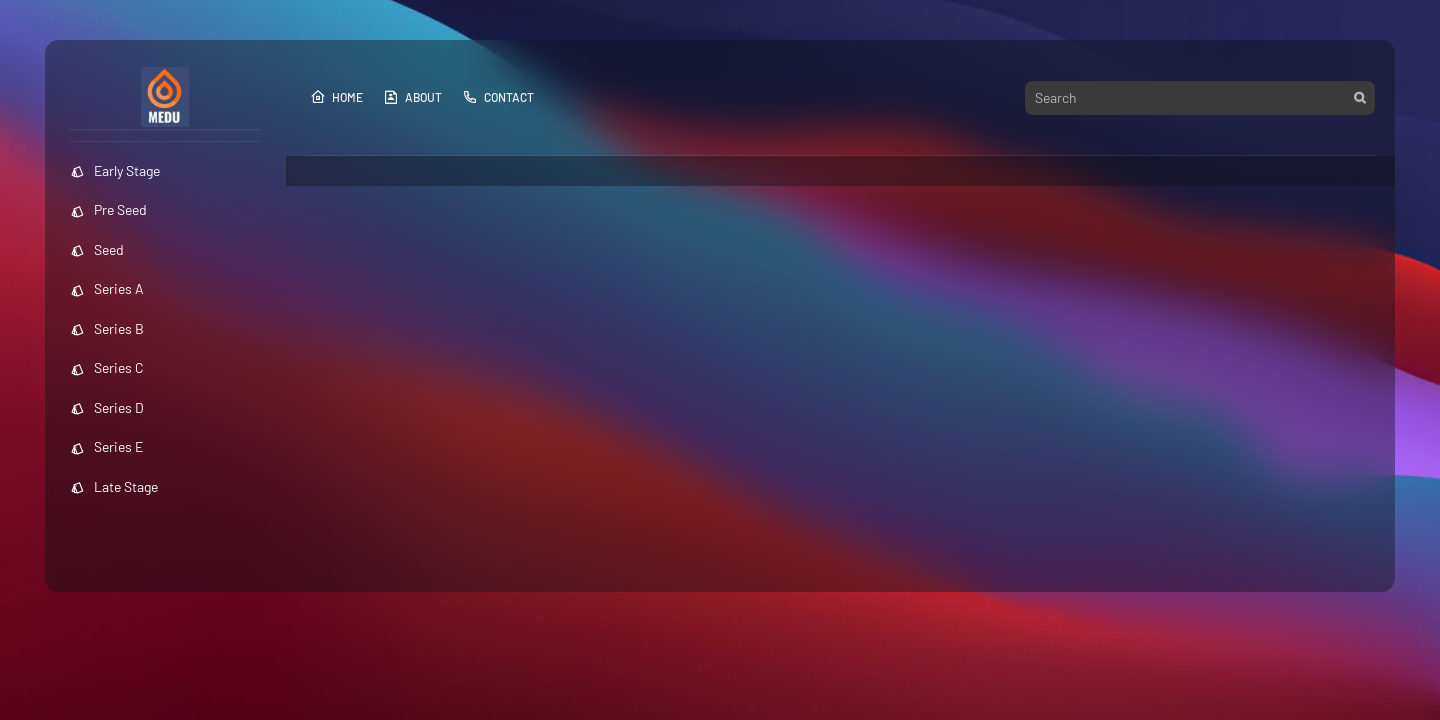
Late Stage (114, 486)
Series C (107, 367)
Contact (498, 97)
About (412, 97)
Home (336, 97)
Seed (97, 249)
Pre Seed (108, 209)
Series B (107, 328)
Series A (107, 288)
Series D (107, 407)
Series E (106, 446)
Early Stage (115, 170)
